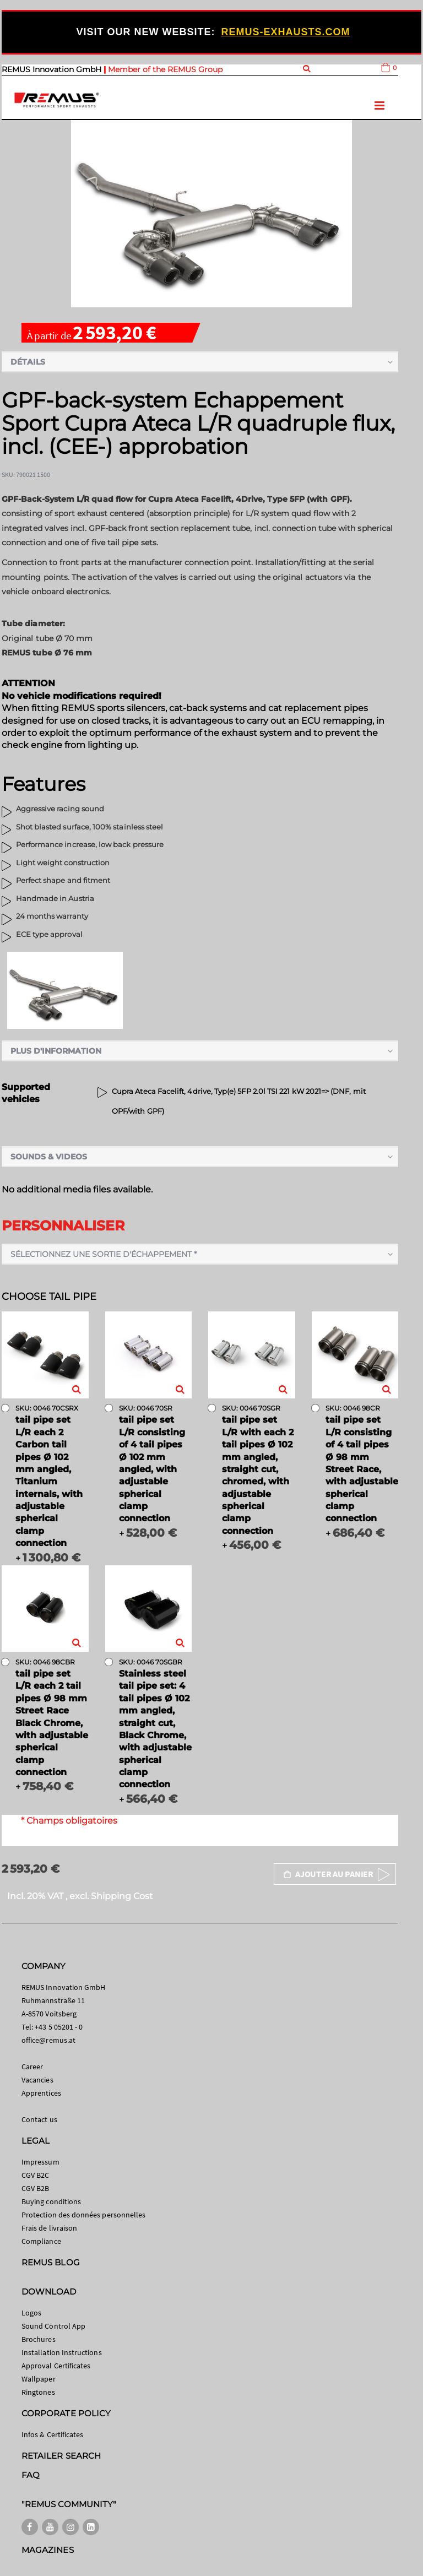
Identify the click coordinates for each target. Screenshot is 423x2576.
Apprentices (41, 2093)
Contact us (39, 2119)
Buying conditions (51, 2201)
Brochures (38, 2339)
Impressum (40, 2162)
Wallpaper (38, 2379)
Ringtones (38, 2392)
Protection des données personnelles (83, 2215)
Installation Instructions (61, 2352)
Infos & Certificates (52, 2434)
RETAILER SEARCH (61, 2455)
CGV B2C (35, 2175)
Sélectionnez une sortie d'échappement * (103, 1254)
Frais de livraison (49, 2228)
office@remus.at (48, 2040)
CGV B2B (35, 2188)
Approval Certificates (55, 2366)
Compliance (41, 2241)
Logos (31, 2313)
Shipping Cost (122, 1896)
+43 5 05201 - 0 (59, 2027)
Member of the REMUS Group (165, 69)
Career (32, 2066)
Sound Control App (53, 2326)
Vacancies (37, 2080)
